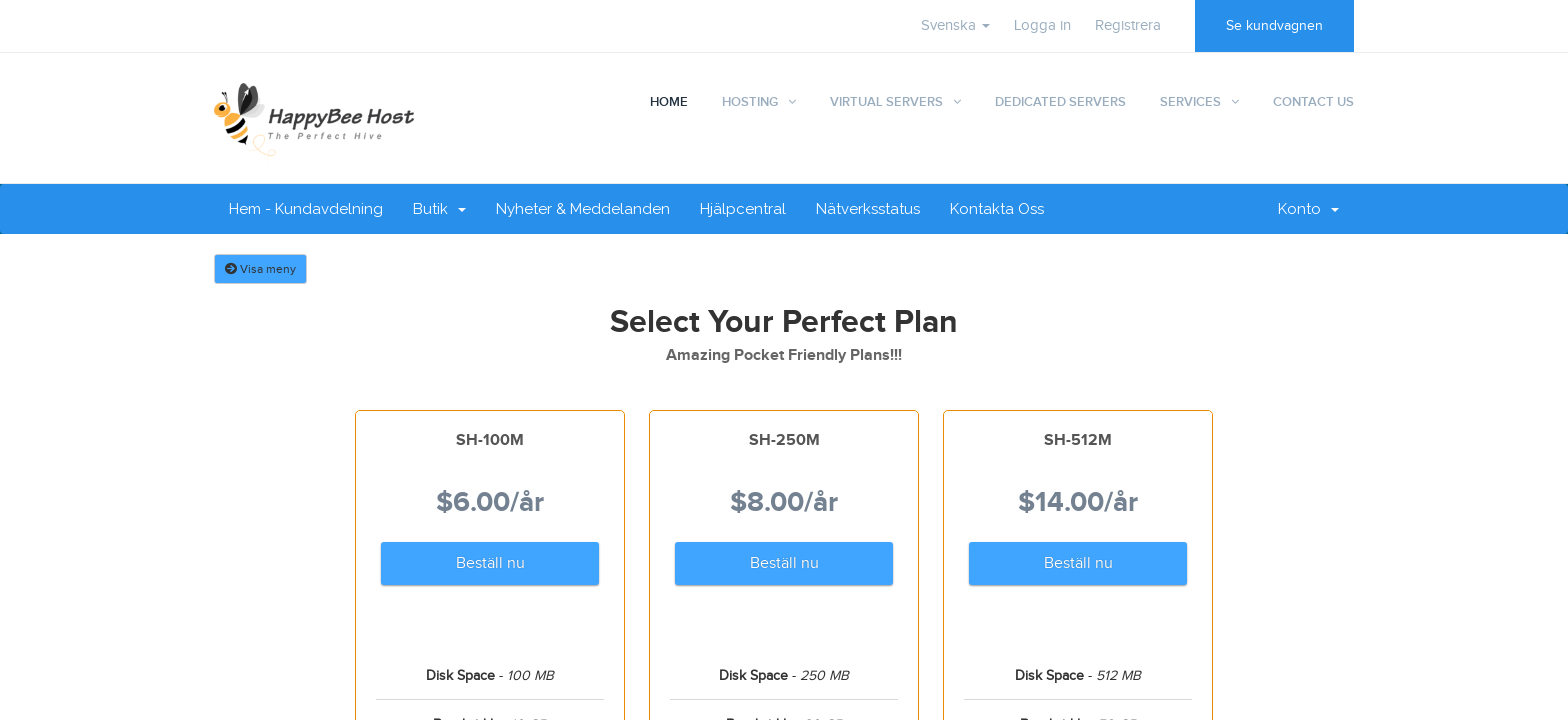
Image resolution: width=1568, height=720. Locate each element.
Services (1190, 102)
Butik (439, 209)
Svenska (955, 25)
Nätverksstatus (868, 209)
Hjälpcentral (743, 209)
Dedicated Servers (1060, 102)
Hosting (750, 102)
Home (669, 102)
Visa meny (260, 269)
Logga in (1042, 25)
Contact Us (1313, 102)
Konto (1308, 209)
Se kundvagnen (1274, 26)
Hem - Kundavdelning (306, 209)
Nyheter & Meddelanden (583, 209)
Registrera (1128, 25)
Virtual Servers (886, 102)
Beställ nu (490, 563)
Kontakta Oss (997, 209)
